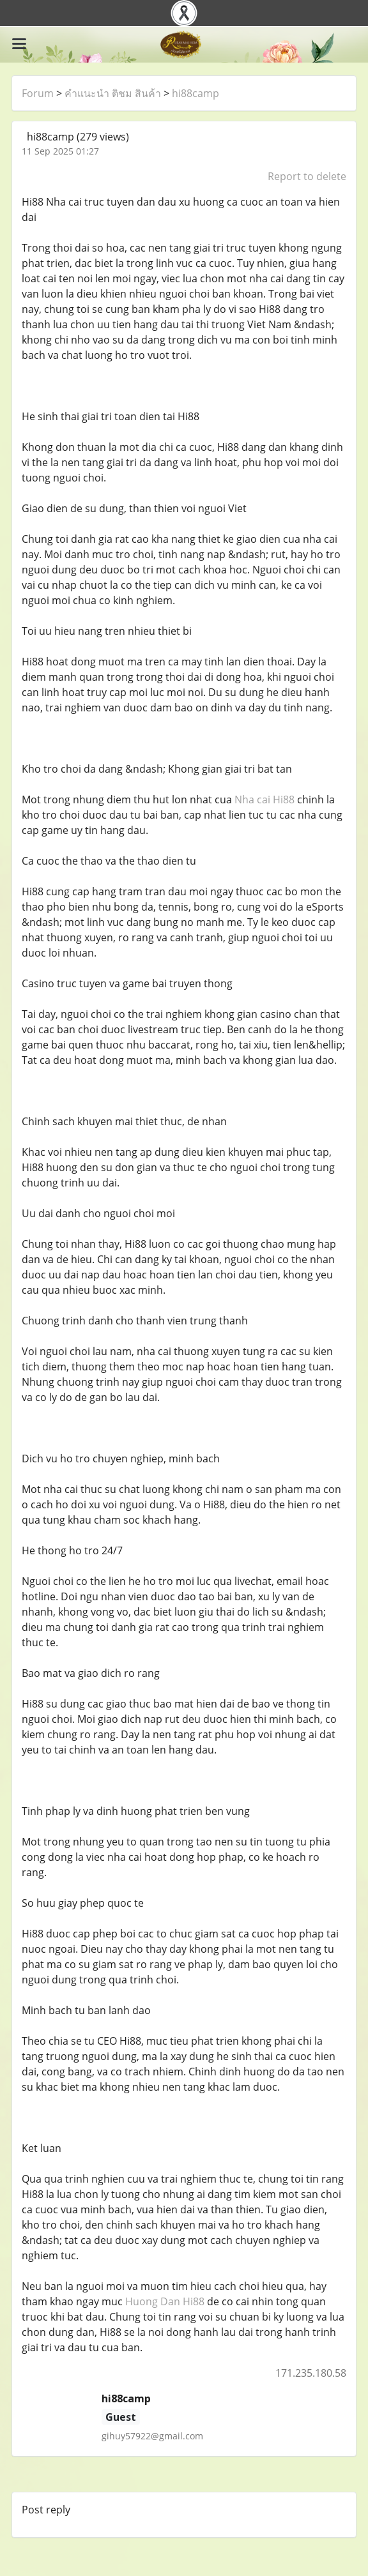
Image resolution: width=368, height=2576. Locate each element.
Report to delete (307, 176)
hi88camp (195, 93)
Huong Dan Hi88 (164, 2301)
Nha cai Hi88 (264, 799)
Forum (38, 93)
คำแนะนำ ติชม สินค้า (113, 93)
